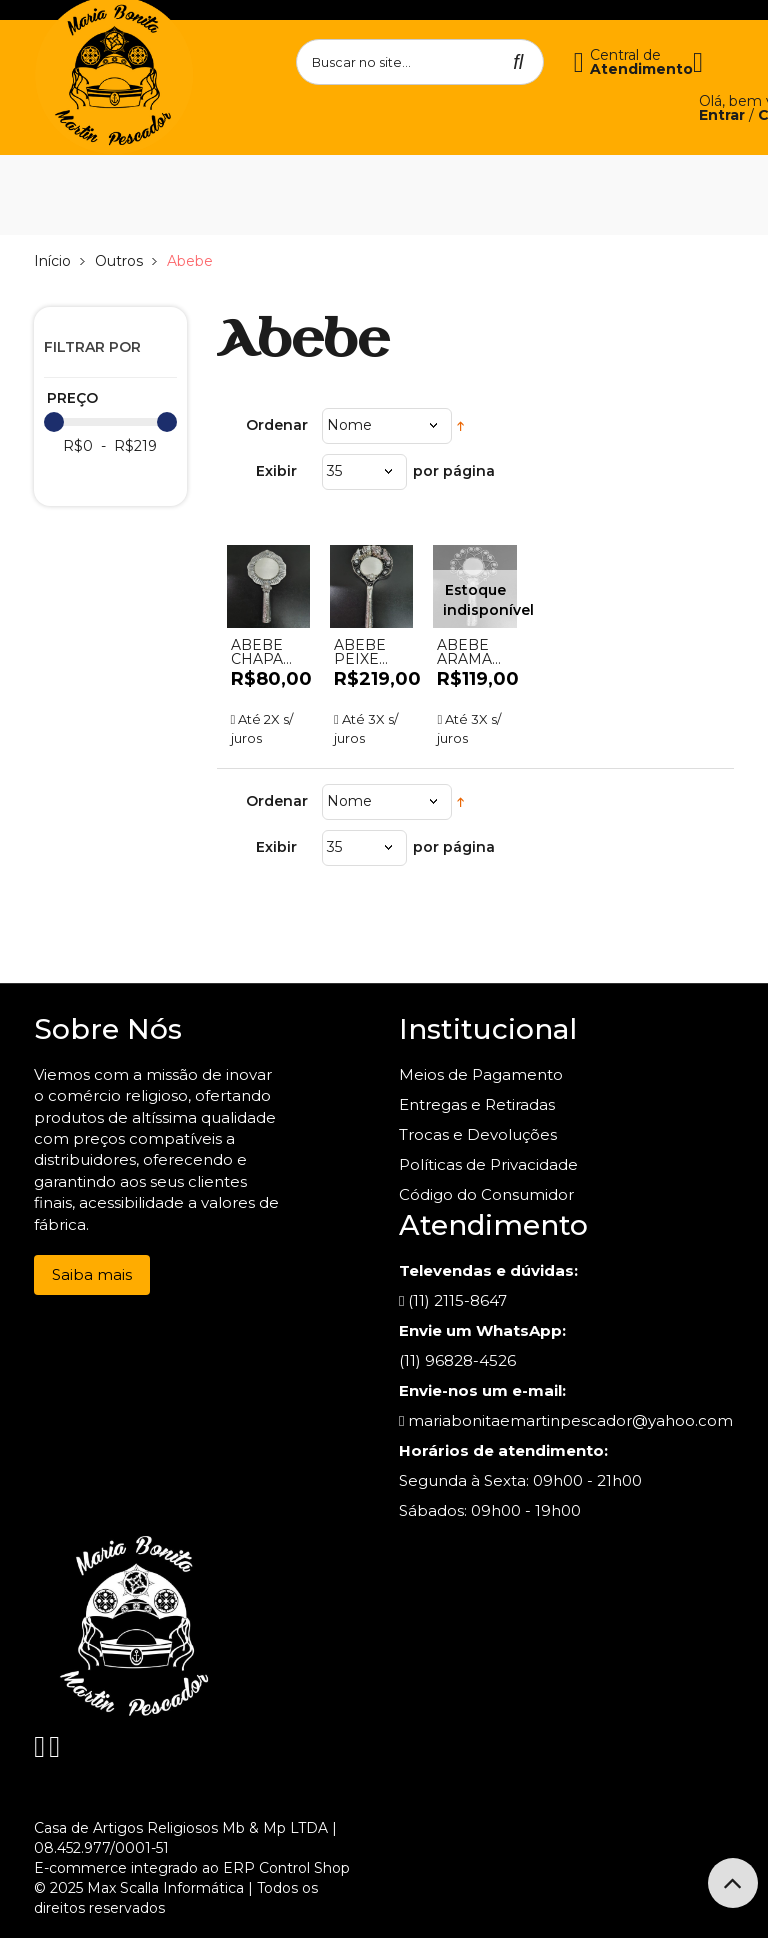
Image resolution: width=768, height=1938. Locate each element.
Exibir (276, 471)
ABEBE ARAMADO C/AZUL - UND (474, 652)
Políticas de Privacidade (488, 1164)
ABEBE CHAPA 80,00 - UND (257, 652)
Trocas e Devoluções (478, 1134)
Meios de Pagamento (481, 1074)
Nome (349, 425)
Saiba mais (92, 1274)
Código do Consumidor (486, 1194)
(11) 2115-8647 (453, 1300)
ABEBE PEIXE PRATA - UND (363, 652)
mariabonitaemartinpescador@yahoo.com (566, 1420)
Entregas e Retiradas (477, 1104)
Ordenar (277, 425)
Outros (119, 261)
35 (334, 471)
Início (52, 261)
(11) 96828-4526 (457, 1360)
